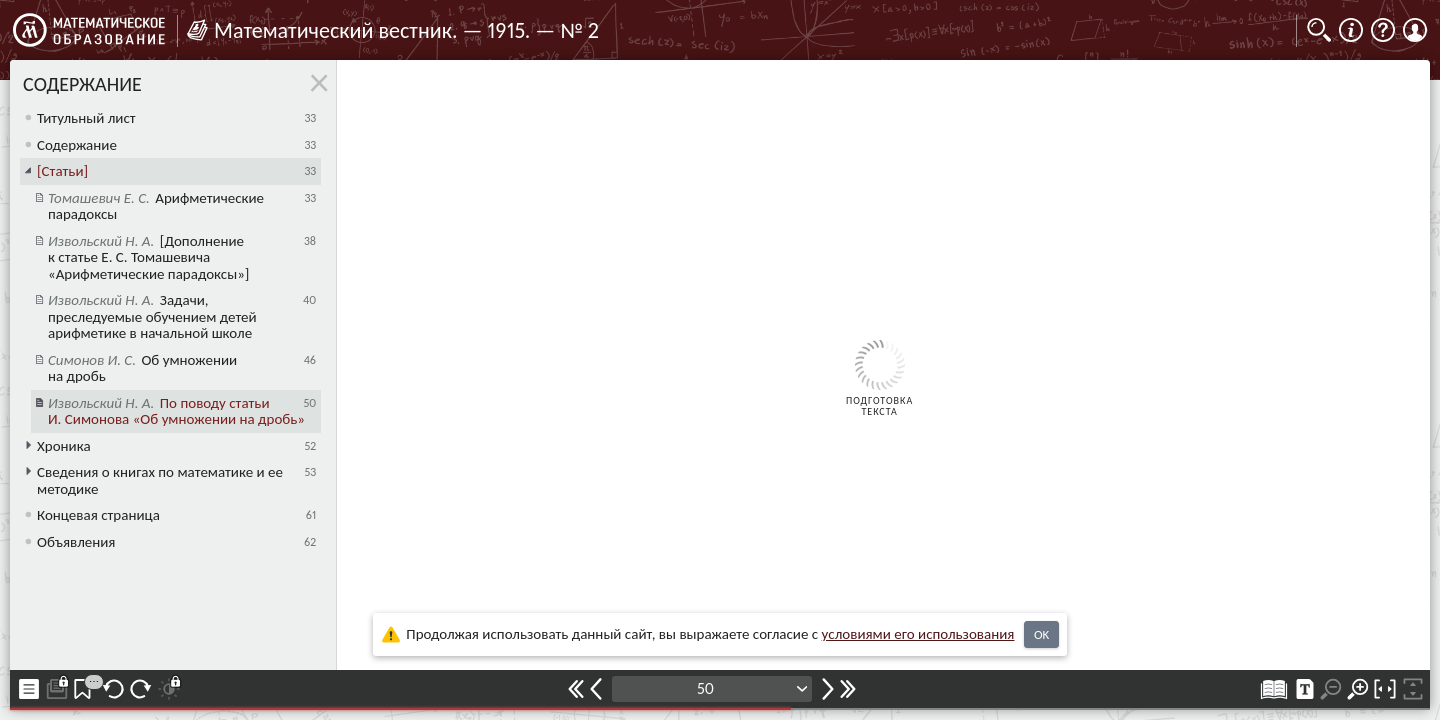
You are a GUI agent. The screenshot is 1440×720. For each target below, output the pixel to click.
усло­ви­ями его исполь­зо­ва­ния (918, 634)
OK (1041, 634)
